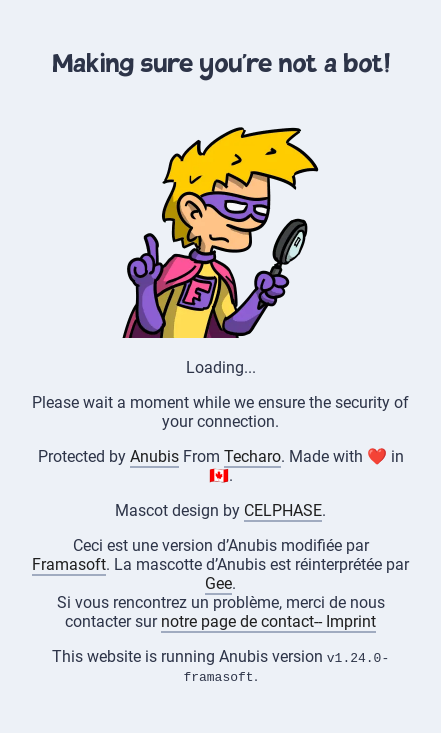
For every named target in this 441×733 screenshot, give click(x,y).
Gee (218, 583)
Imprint (351, 621)
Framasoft (69, 564)
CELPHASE (283, 510)
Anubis (154, 456)
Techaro (252, 456)
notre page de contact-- (243, 621)
